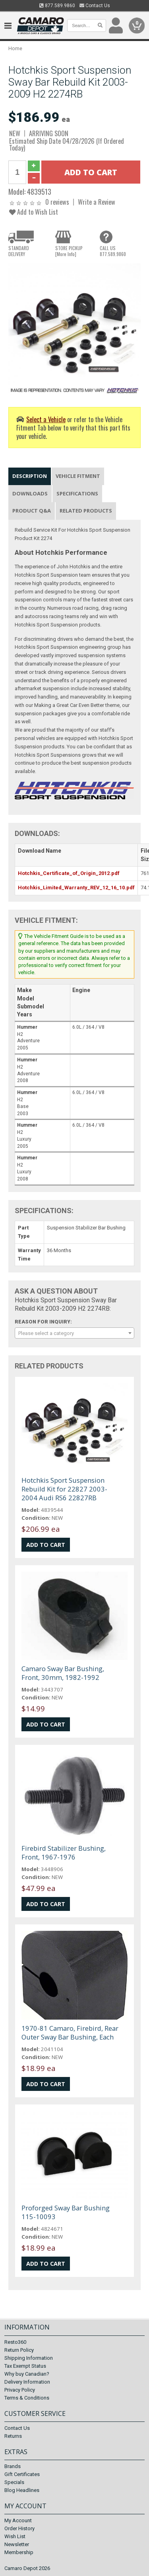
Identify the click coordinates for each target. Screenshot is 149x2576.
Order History (19, 2528)
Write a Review (96, 202)
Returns (13, 2436)
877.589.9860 (57, 5)
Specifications (77, 493)
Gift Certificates (22, 2474)
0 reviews (57, 202)
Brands (12, 2466)
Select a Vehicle (46, 419)
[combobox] (74, 1333)
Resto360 (15, 2342)
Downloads (30, 493)
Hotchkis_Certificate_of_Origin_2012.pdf (69, 873)
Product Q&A (31, 510)
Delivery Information (27, 2382)
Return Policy (19, 2350)
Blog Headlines (21, 2490)
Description (29, 476)
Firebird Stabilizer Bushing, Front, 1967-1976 (63, 1853)
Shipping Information (28, 2358)
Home (15, 48)
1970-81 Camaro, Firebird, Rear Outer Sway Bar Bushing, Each (69, 2033)
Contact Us (94, 5)
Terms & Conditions (26, 2398)
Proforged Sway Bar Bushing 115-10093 (65, 2212)
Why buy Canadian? (26, 2374)
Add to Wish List (33, 212)
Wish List (14, 2536)
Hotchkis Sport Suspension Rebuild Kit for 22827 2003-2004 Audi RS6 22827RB (64, 1489)
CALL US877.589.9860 (113, 251)
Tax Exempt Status (25, 2366)
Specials (14, 2482)
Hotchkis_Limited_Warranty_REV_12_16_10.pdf (76, 888)
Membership (18, 2552)
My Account (18, 2520)
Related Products (86, 510)
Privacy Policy (19, 2390)
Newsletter (16, 2544)
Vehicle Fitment (78, 476)
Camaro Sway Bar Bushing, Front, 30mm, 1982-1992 (62, 1673)
